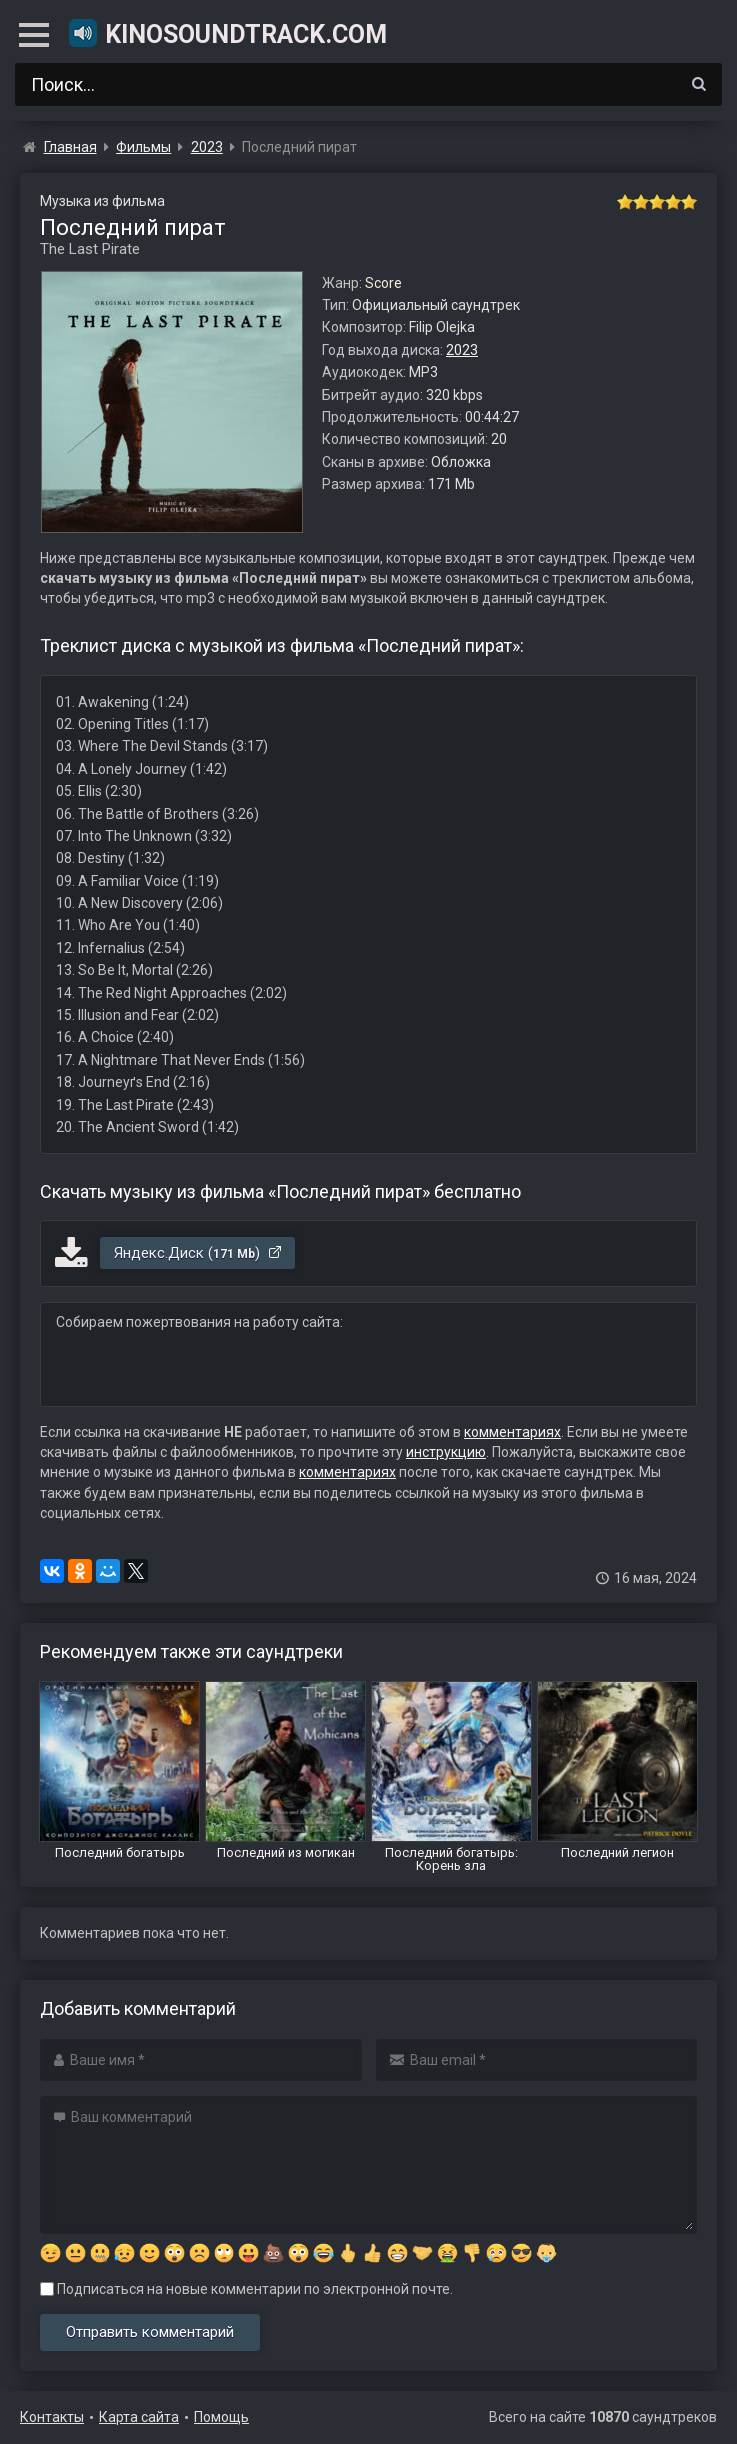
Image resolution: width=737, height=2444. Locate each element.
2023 (462, 350)
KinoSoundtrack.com (227, 33)
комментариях (512, 1432)
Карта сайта (139, 2417)
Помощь (221, 2417)
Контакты (52, 2417)
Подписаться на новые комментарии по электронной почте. (246, 2289)
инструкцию (446, 1452)
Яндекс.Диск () (198, 1253)
